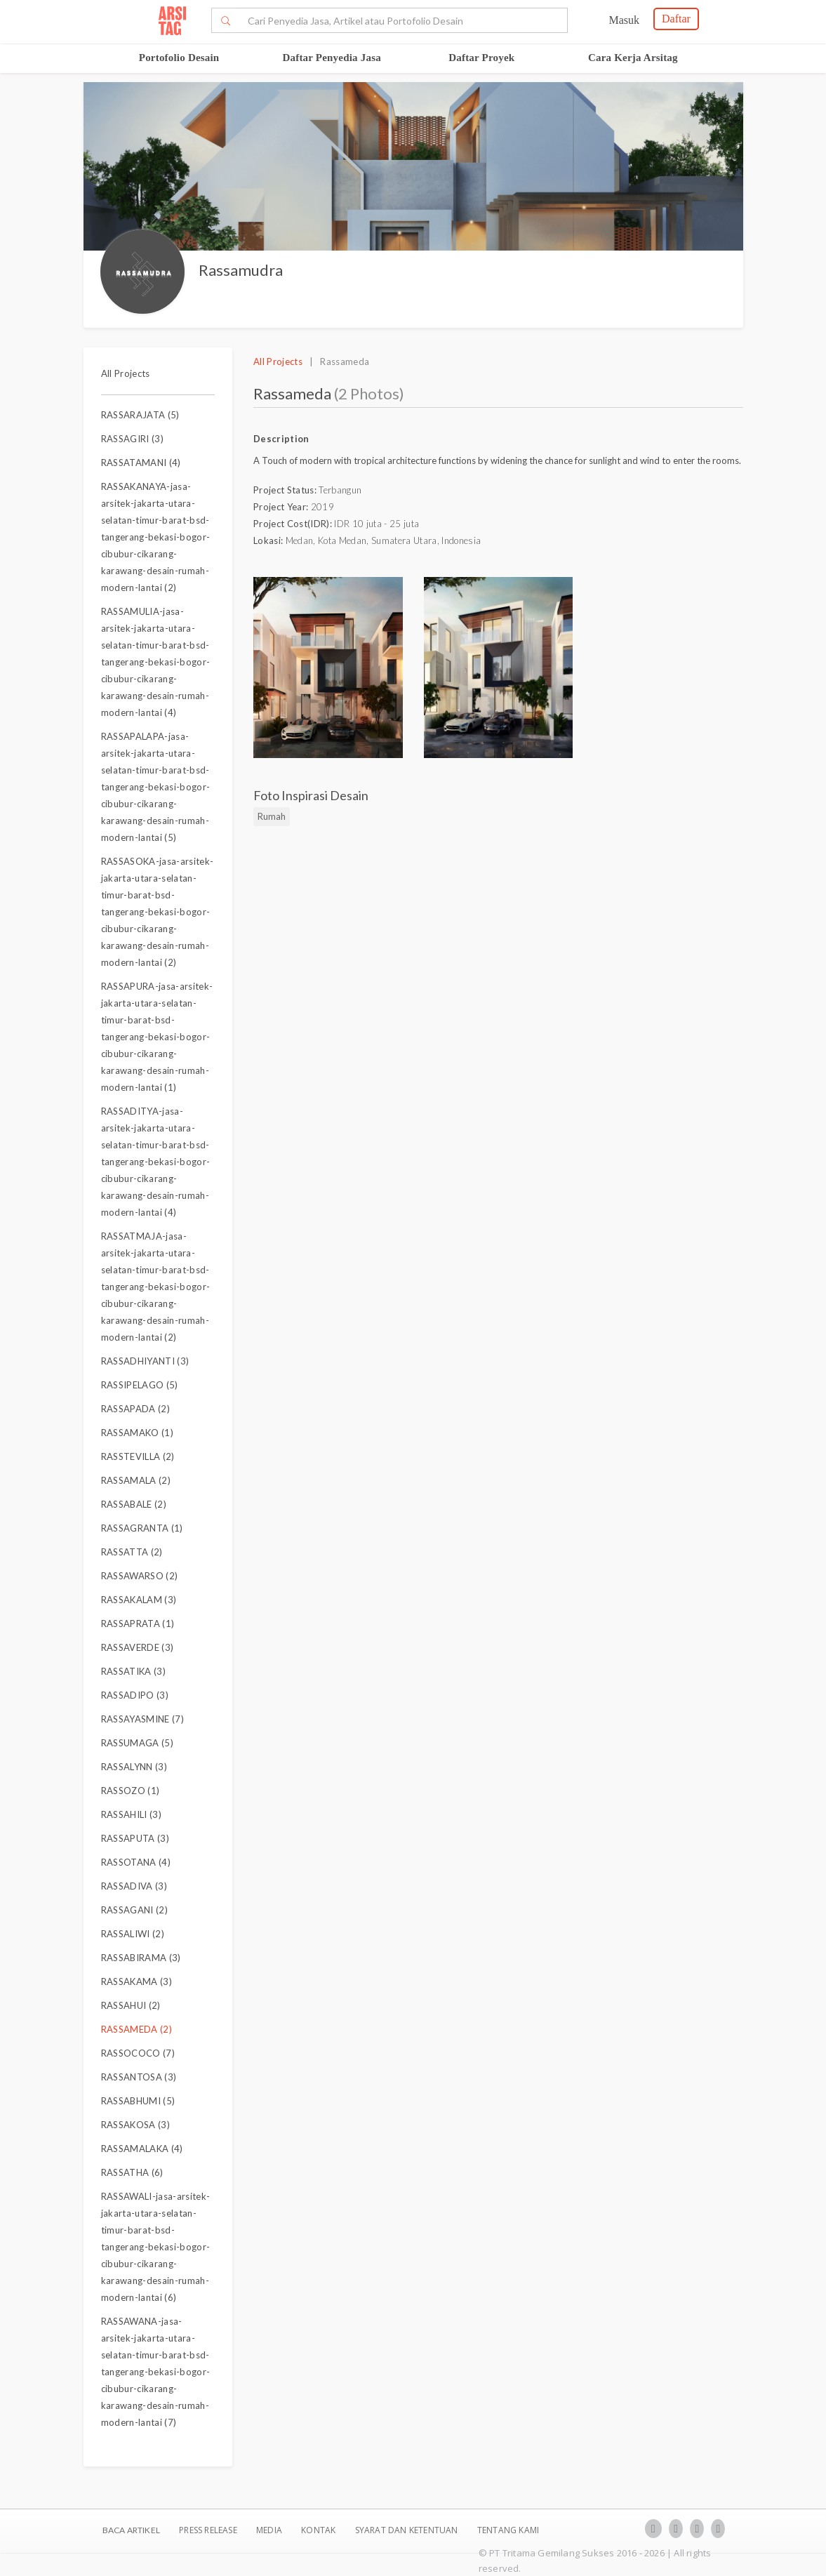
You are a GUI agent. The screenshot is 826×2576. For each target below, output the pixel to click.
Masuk (623, 20)
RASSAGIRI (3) (132, 438)
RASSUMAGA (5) (137, 1742)
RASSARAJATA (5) (140, 414)
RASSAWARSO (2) (139, 1575)
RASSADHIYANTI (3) (145, 1361)
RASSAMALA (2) (136, 1480)
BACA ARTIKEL (131, 2530)
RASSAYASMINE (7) (142, 1719)
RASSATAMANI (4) (141, 462)
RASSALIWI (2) (132, 1933)
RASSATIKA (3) (133, 1671)
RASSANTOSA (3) (139, 2077)
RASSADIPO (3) (134, 1695)
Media (270, 2530)
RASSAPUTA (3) (135, 1838)
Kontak (319, 2530)
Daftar (676, 19)
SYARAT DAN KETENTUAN (407, 2530)
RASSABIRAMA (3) (141, 1957)
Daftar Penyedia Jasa (332, 57)
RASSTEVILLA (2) (138, 1456)
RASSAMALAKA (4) (142, 2148)
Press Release (208, 2530)
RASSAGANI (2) (134, 1910)
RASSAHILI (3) (131, 1814)
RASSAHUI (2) (131, 2005)
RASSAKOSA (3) (135, 2124)
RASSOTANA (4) (136, 1862)
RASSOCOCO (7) (138, 2053)
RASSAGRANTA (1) (142, 1528)
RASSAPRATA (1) (138, 1623)
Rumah (272, 816)
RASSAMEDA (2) (136, 2029)
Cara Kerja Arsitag (633, 57)
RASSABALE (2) (133, 1504)
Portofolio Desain (179, 57)
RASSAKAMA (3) (136, 1981)
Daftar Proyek (481, 57)
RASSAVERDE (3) (137, 1647)
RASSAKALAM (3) (139, 1599)
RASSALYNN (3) (134, 1766)
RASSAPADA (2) (135, 1408)
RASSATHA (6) (132, 2172)
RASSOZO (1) (130, 1790)
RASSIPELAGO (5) (139, 1384)
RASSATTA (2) (132, 1552)
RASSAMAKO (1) (137, 1432)
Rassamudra (241, 269)
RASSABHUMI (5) (138, 2100)
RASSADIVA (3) (134, 1886)
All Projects (125, 373)
